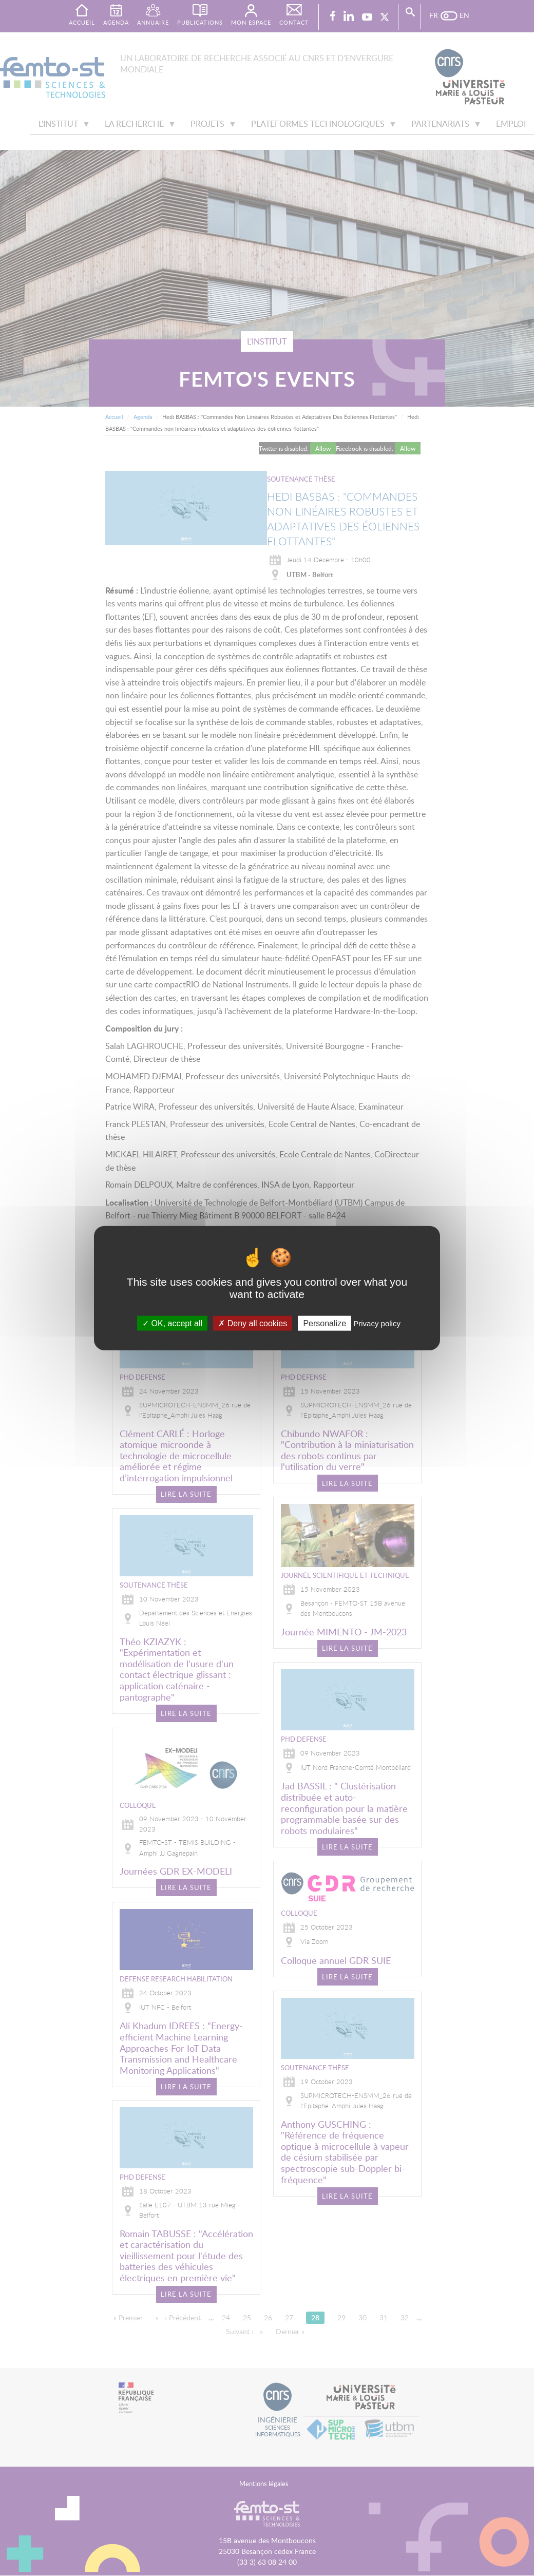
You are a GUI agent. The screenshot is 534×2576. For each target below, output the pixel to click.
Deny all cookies (252, 1323)
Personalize (324, 1323)
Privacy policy (376, 1323)
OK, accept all (172, 1323)
